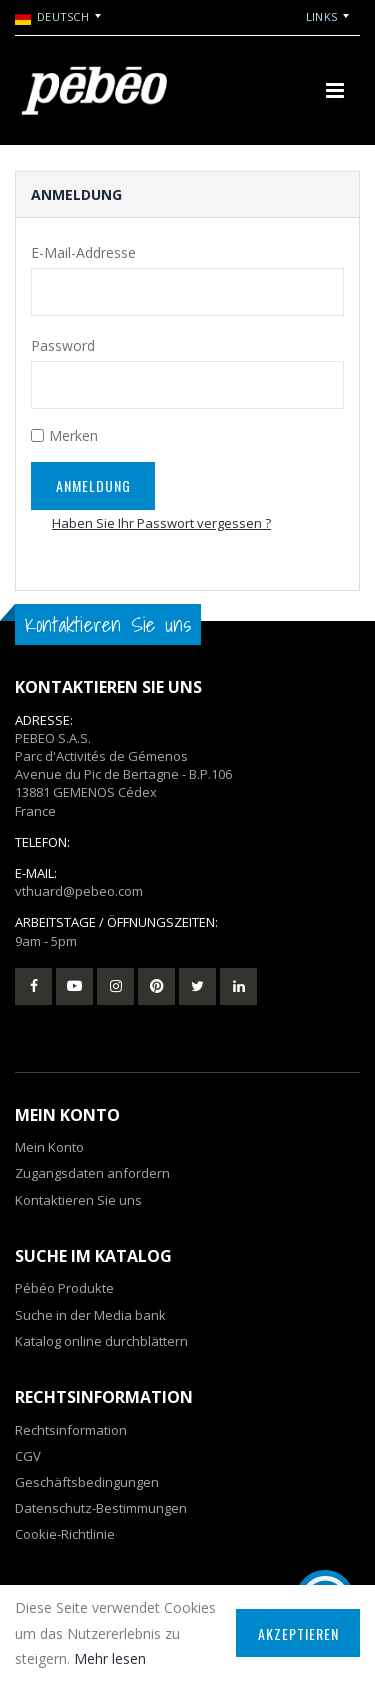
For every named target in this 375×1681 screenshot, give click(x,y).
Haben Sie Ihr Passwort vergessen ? (161, 523)
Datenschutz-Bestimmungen (101, 1508)
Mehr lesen (110, 1658)
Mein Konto (49, 1147)
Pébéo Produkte (64, 1288)
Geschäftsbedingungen (87, 1482)
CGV (28, 1456)
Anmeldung (93, 485)
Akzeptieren (298, 1633)
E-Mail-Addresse (83, 252)
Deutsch (52, 17)
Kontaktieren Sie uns (78, 1200)
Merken (73, 435)
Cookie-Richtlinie (65, 1534)
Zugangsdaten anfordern (92, 1173)
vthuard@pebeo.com (79, 891)
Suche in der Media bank (90, 1315)
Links (321, 16)
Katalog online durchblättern (101, 1341)
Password (63, 345)
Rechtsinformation (71, 1430)
